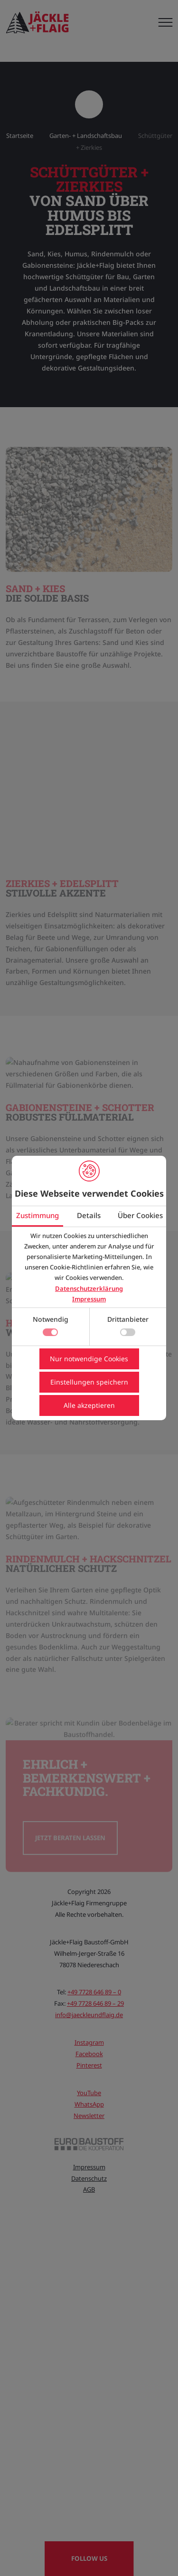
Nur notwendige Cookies (89, 1358)
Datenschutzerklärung (89, 1288)
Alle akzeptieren (89, 1405)
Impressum (89, 1299)
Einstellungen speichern (89, 1381)
